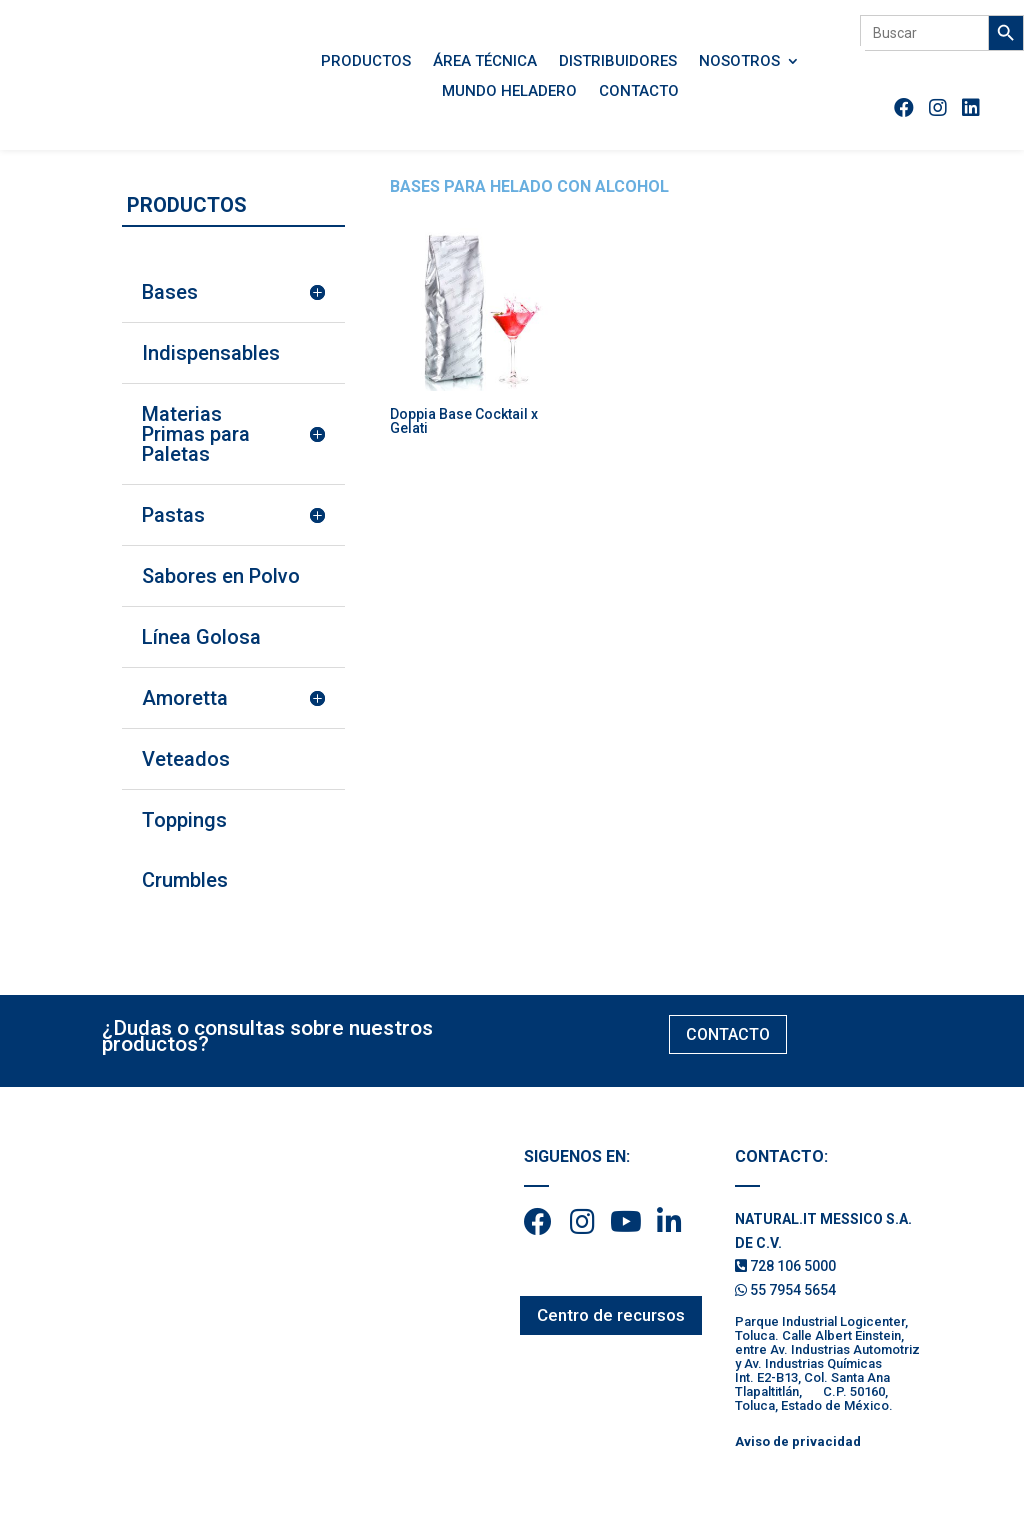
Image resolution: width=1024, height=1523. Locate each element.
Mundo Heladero (509, 92)
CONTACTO (728, 1034)
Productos (366, 62)
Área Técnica (485, 62)
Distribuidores (618, 62)
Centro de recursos (611, 1315)
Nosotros (739, 62)
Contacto (639, 92)
